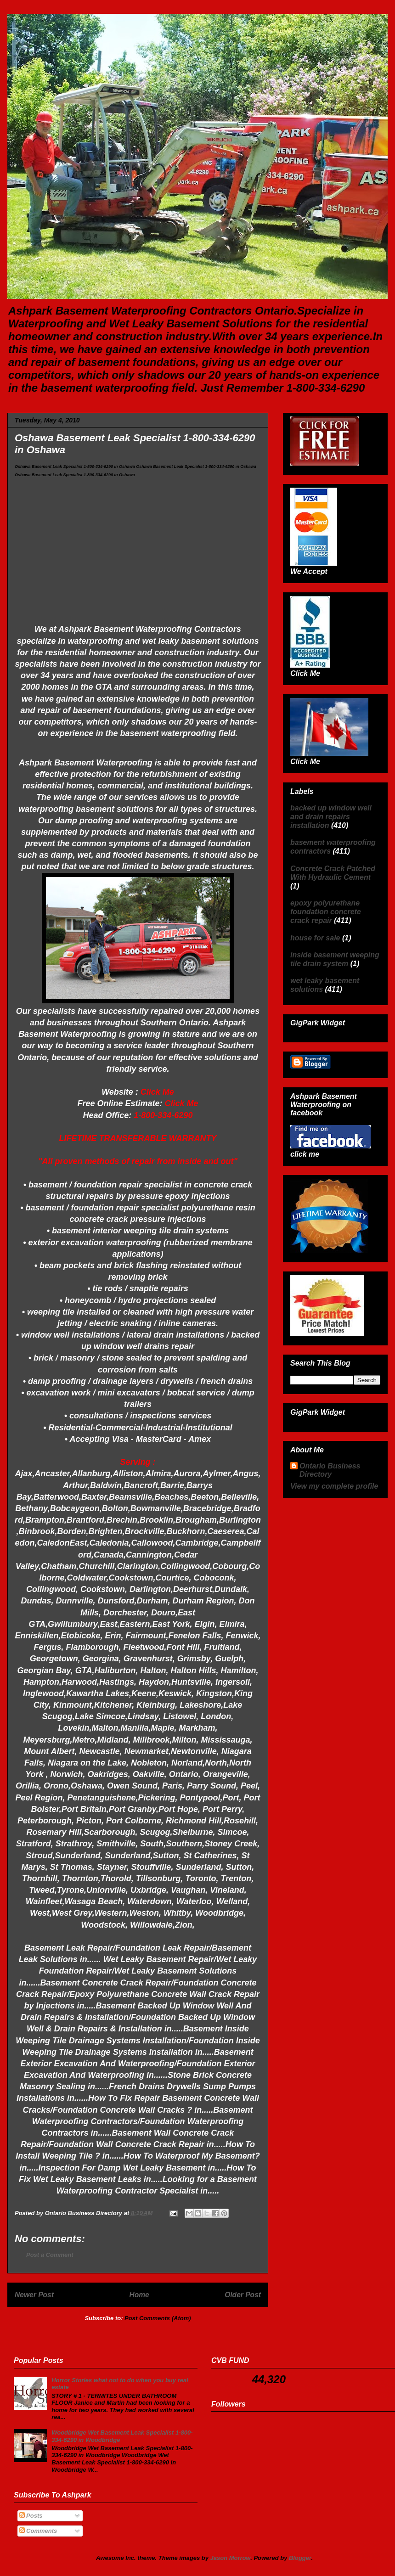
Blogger (300, 2557)
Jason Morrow (230, 2557)
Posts (31, 2515)
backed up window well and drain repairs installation (331, 816)
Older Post (243, 2295)
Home (139, 2295)
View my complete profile (334, 1486)
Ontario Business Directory (329, 1470)
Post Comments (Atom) (157, 2318)
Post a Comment (49, 2254)
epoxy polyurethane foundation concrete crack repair (325, 911)
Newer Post (34, 2295)
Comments (38, 2530)
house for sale (315, 938)
